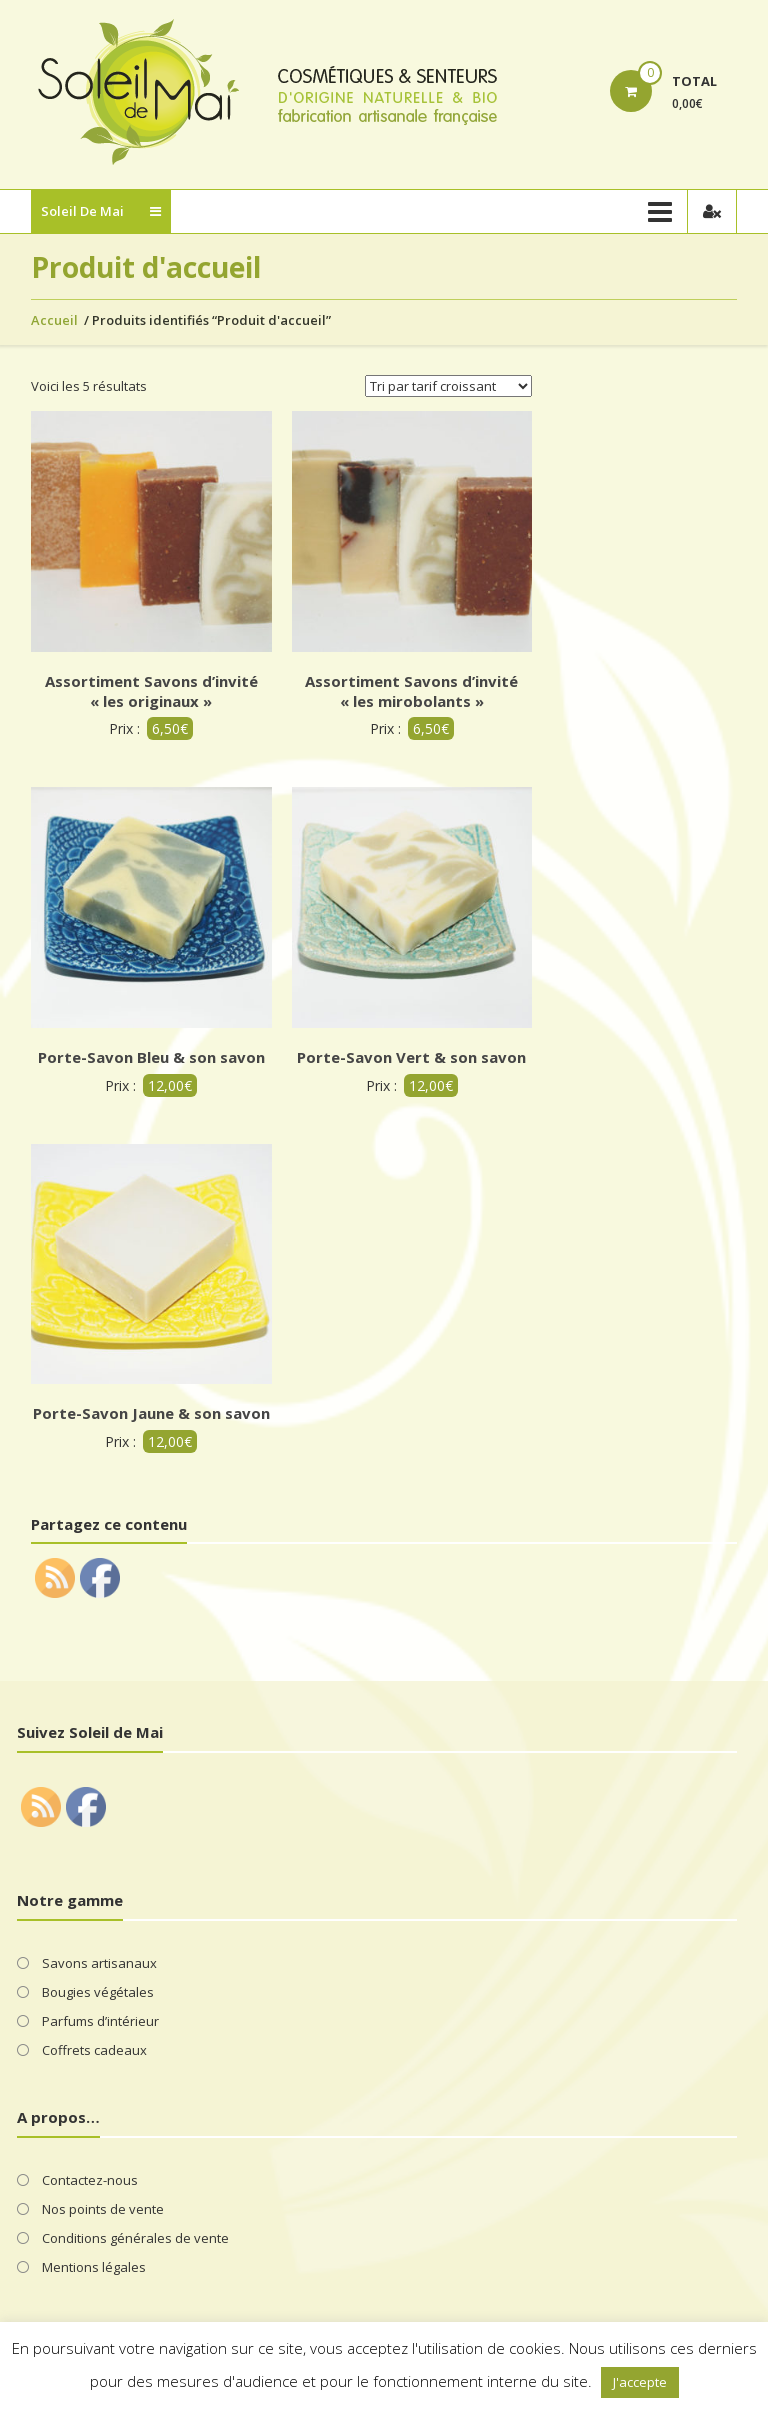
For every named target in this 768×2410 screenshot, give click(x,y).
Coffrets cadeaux (94, 2050)
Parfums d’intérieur (100, 2021)
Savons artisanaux (99, 1963)
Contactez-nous (90, 2180)
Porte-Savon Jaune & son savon (151, 1413)
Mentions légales (94, 2267)
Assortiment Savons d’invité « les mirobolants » (411, 691)
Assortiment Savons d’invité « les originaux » (151, 691)
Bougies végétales (98, 1992)
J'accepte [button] (640, 2382)
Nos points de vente (103, 2209)
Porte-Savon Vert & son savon (411, 1057)
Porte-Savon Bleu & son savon (151, 1057)
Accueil (54, 320)
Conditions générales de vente (135, 2238)
